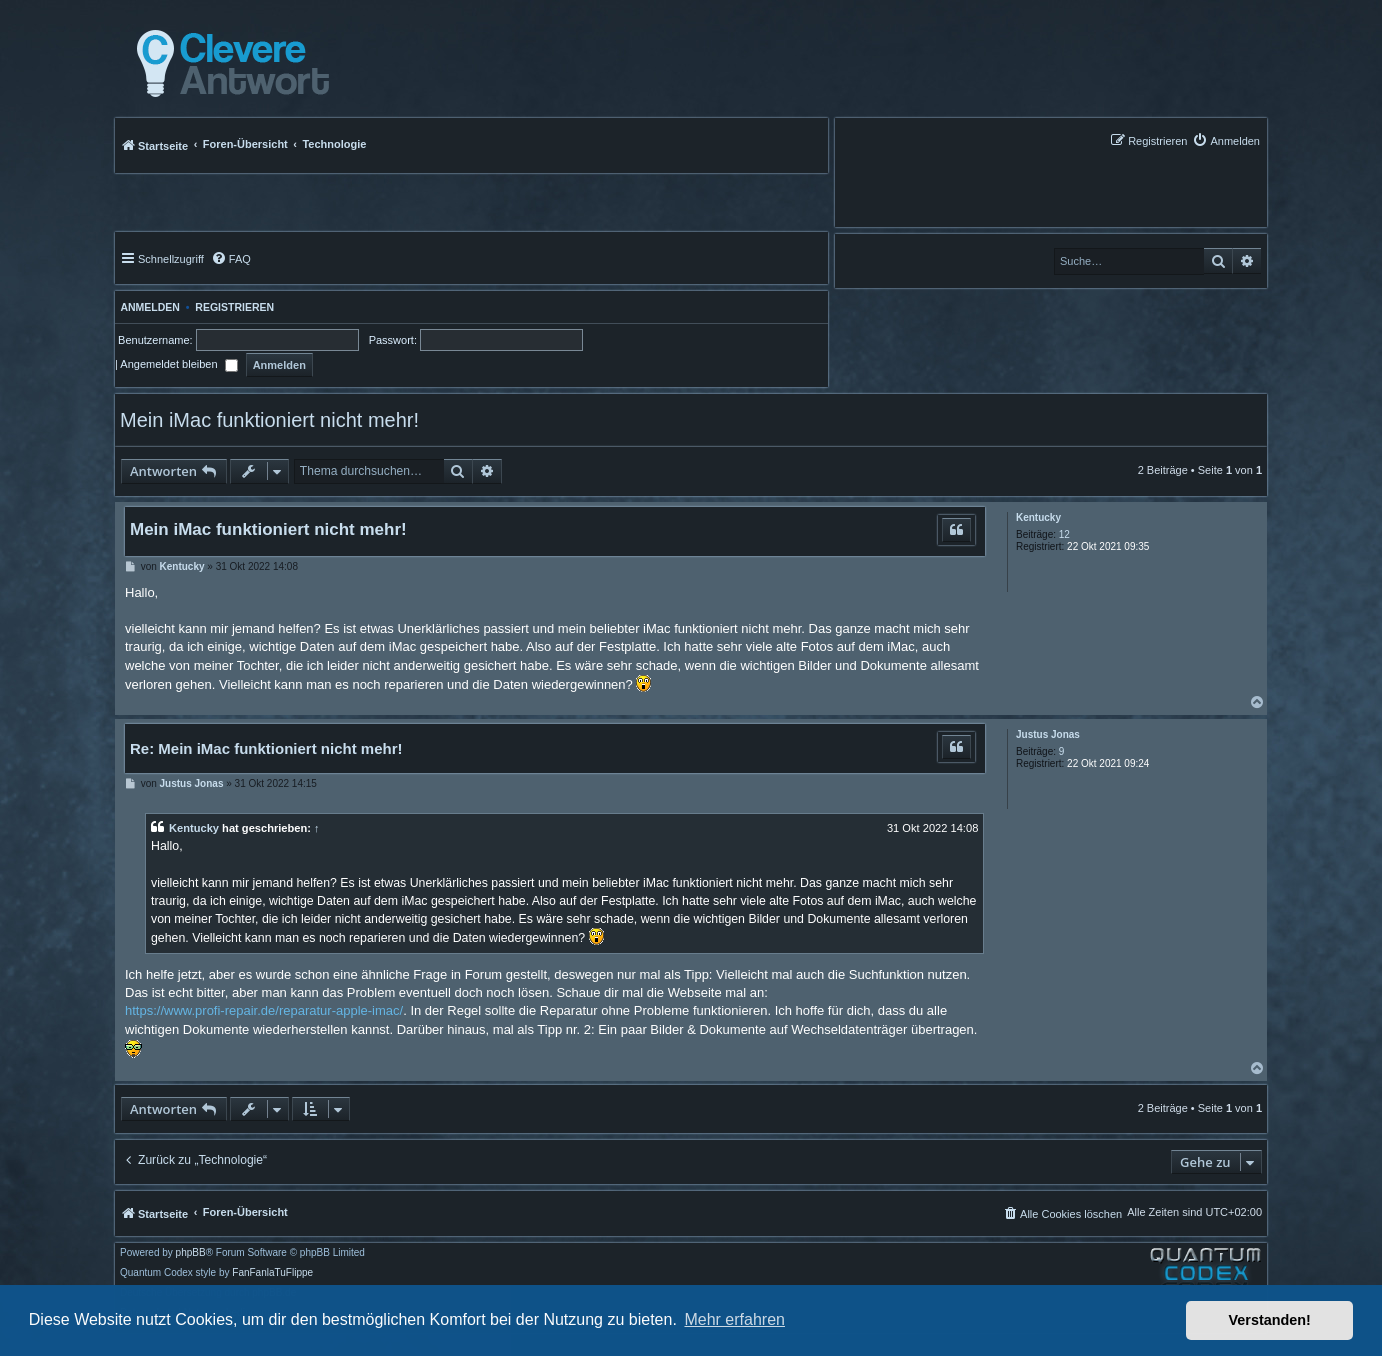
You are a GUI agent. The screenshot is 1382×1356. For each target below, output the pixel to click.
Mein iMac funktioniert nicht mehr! (269, 420)
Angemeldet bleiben (178, 364)
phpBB (191, 1253)
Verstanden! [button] (1270, 1320)
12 (1064, 534)
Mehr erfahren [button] (734, 1319)
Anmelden (147, 307)
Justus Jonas (1048, 734)
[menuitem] (1226, 140)
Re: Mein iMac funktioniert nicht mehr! (266, 748)
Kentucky (1038, 517)
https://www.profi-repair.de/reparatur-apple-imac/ (264, 1010)
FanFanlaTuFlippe (272, 1273)
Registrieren (234, 307)
